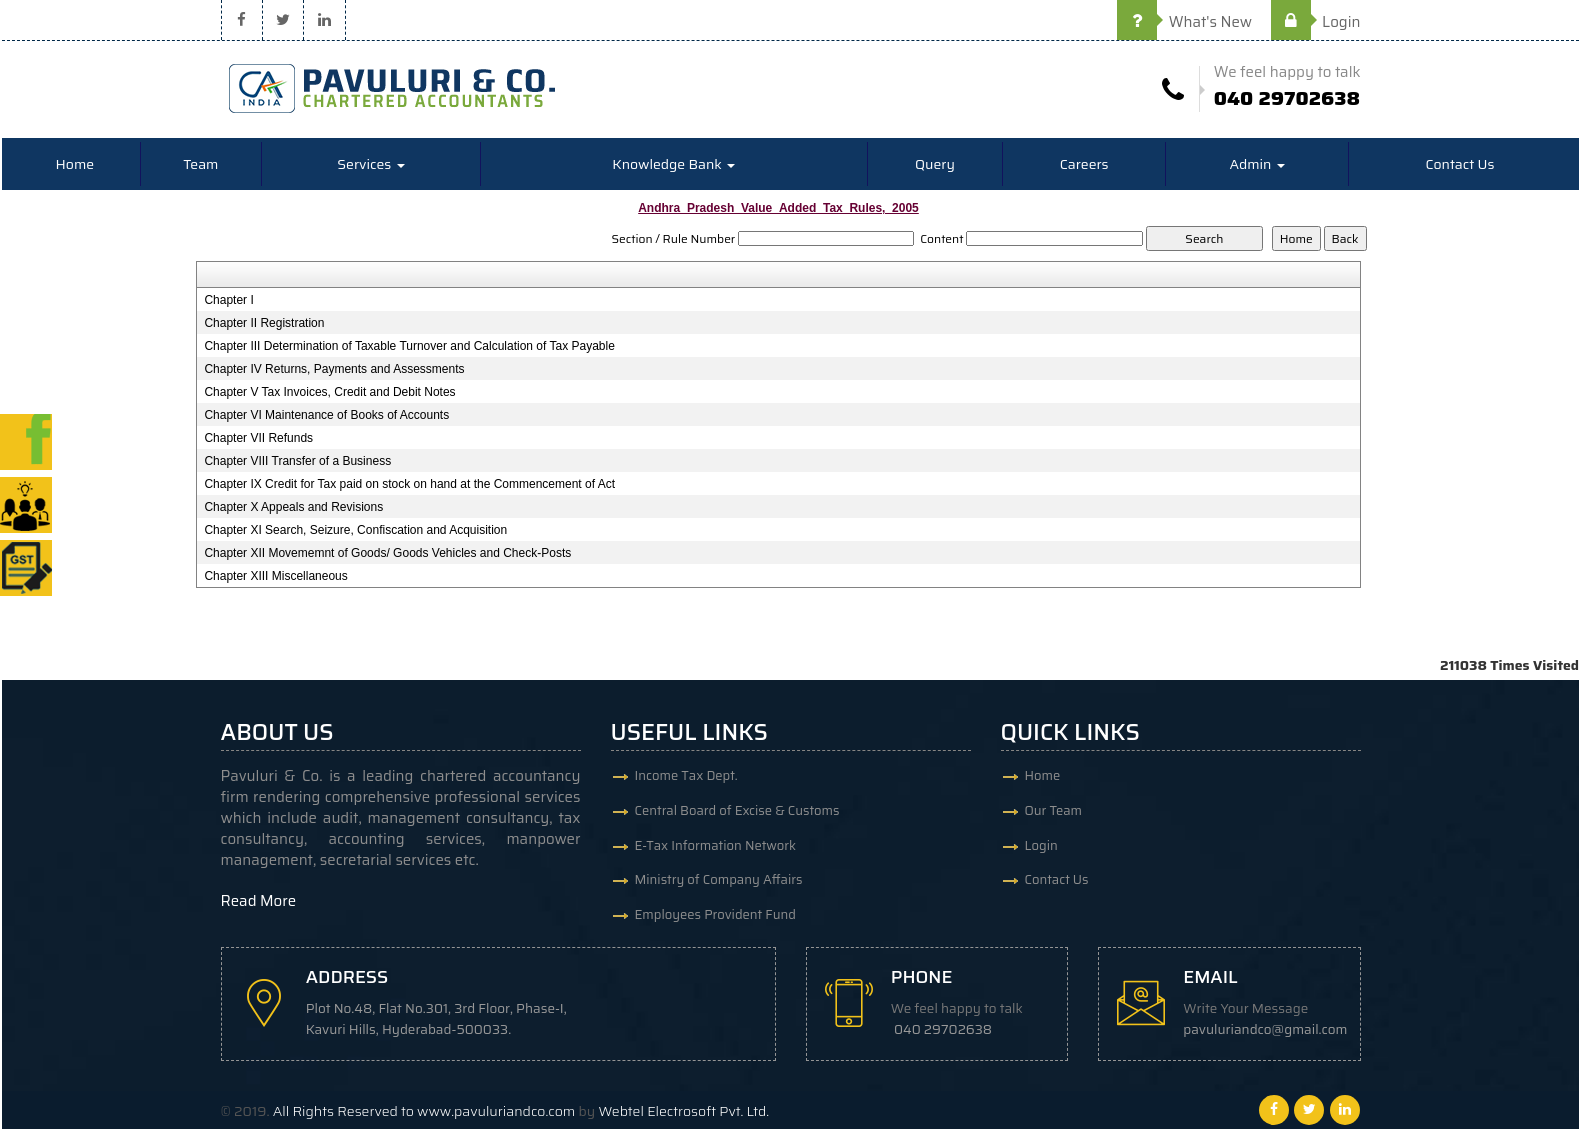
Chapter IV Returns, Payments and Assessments (334, 370)
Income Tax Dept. (686, 776)
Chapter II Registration (264, 324)
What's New (1184, 22)
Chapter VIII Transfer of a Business (297, 462)
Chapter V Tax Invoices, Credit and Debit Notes (329, 393)
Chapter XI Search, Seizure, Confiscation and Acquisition (355, 531)
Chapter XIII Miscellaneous (275, 577)
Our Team (1054, 811)
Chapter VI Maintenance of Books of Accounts (326, 416)
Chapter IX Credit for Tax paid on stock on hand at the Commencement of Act (409, 485)
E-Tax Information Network (716, 846)
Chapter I (228, 301)
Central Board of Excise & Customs (737, 811)
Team (200, 165)
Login (1316, 22)
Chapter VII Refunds (258, 439)
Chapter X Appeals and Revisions (293, 508)
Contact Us (1459, 165)
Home (75, 165)
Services (370, 165)
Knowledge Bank (673, 165)
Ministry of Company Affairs (719, 881)
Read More (259, 902)
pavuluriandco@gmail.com (1266, 1030)
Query (935, 165)
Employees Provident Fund (715, 916)
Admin (1256, 165)
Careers (1084, 165)
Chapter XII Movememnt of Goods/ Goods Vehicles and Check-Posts (387, 554)
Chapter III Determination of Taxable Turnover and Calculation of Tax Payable (409, 347)
